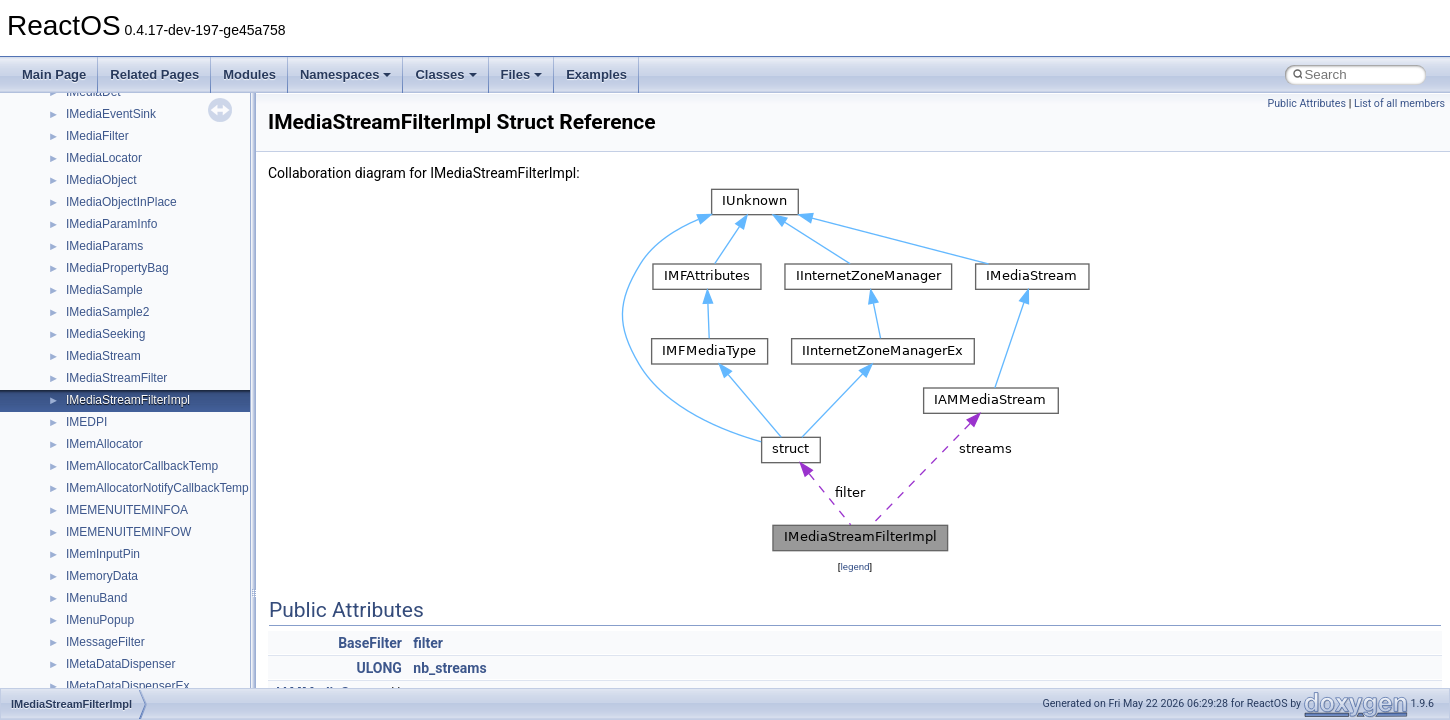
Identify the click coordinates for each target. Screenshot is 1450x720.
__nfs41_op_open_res (125, 382)
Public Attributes (1306, 103)
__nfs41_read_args (117, 580)
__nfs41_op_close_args (129, 316)
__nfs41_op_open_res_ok (135, 404)
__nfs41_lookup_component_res (153, 272)
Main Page (54, 74)
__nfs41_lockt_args (118, 140)
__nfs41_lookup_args (123, 228)
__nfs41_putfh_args (119, 514)
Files (522, 74)
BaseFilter (370, 643)
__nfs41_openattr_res (124, 470)
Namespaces (346, 74)
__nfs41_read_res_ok (124, 624)
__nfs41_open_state (120, 426)
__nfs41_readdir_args (124, 646)
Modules (249, 74)
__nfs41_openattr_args (127, 448)
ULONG (378, 668)
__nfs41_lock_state (117, 118)
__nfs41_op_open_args (129, 360)
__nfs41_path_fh (110, 492)
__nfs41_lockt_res (114, 162)
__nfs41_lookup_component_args (156, 250)
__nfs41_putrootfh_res (126, 558)
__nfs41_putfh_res (115, 536)
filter (428, 643)
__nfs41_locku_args (119, 184)
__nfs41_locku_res (116, 206)
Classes (445, 74)
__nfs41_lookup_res (120, 294)
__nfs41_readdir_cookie (130, 668)
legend (854, 566)
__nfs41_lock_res (113, 96)
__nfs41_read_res (114, 602)
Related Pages (154, 74)
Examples (596, 74)
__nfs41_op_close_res (126, 338)
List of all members (1399, 103)
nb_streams (449, 668)
